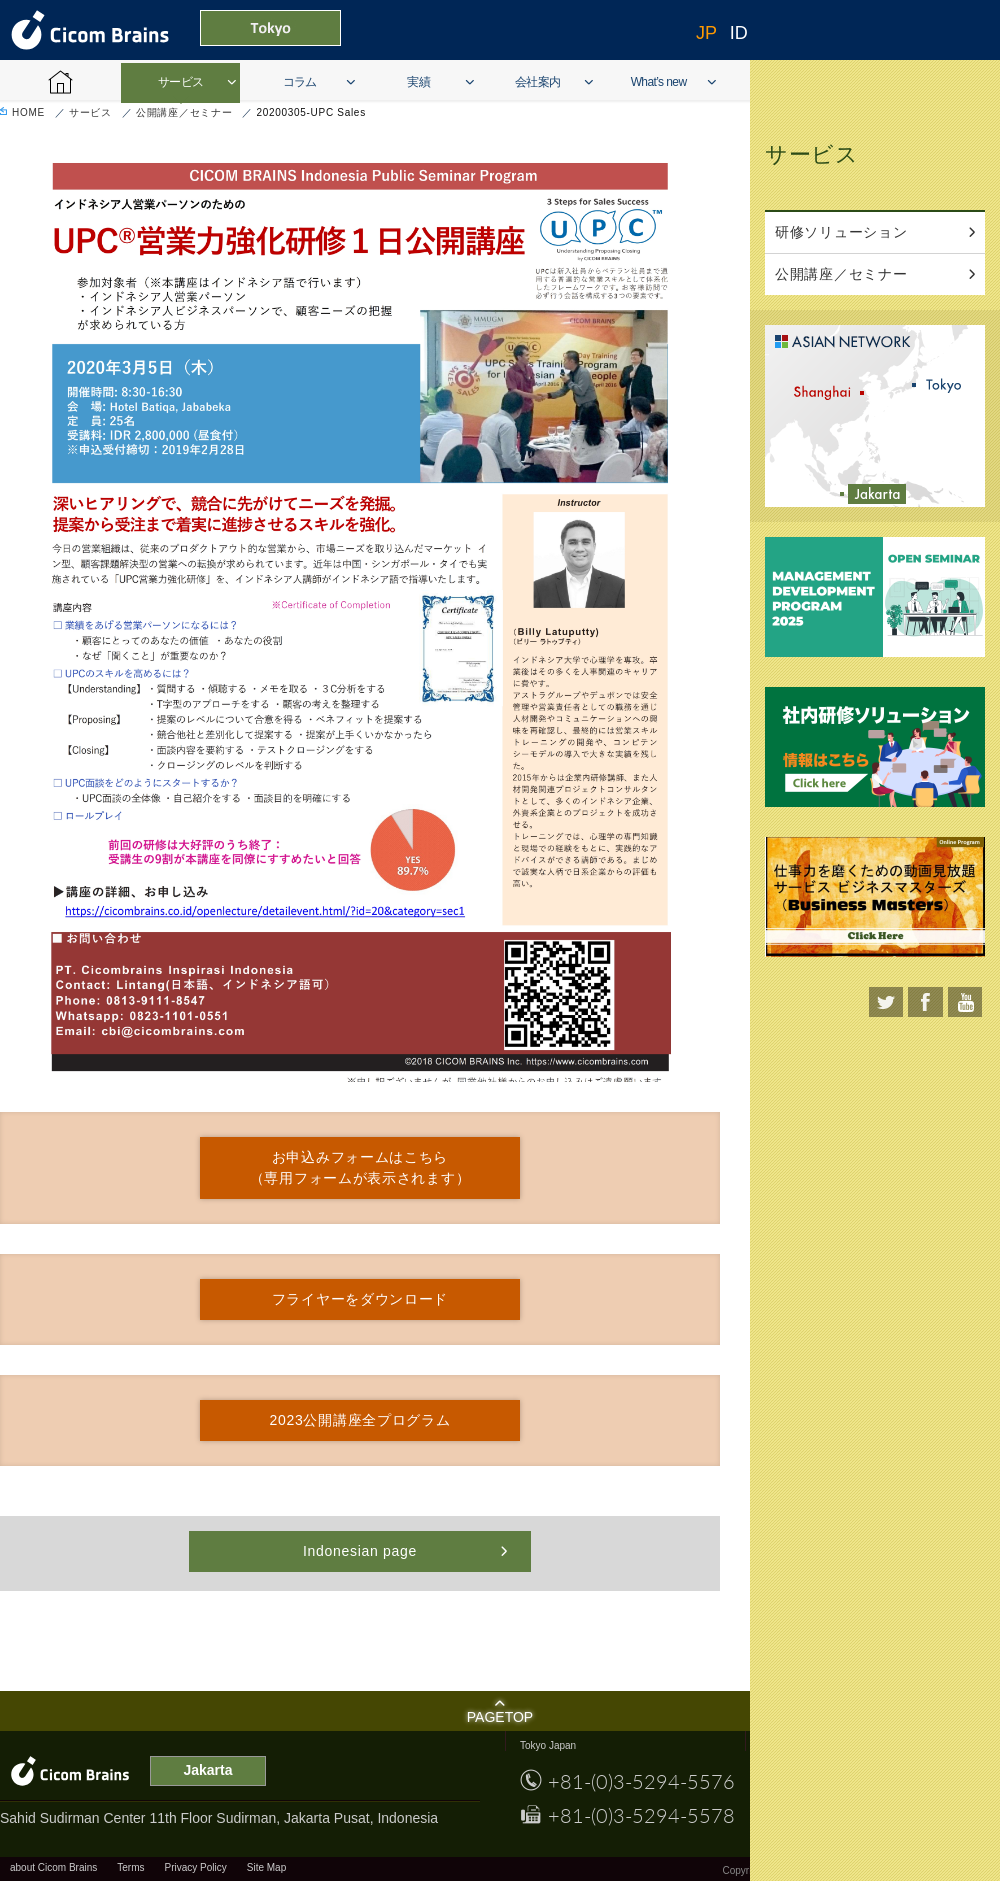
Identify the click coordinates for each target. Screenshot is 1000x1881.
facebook (925, 1002)
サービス (181, 82)
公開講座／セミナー (184, 112)
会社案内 (538, 82)
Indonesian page (360, 1551)
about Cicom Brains (53, 1867)
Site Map (266, 1867)
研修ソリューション (841, 232)
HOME (28, 112)
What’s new (659, 82)
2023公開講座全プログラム (360, 1420)
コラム (300, 82)
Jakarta (880, 494)
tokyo (944, 385)
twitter (885, 1002)
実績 (418, 82)
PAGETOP (500, 1717)
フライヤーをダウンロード (360, 1299)
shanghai (826, 392)
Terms (130, 1867)
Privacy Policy (196, 1867)
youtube (964, 1002)
